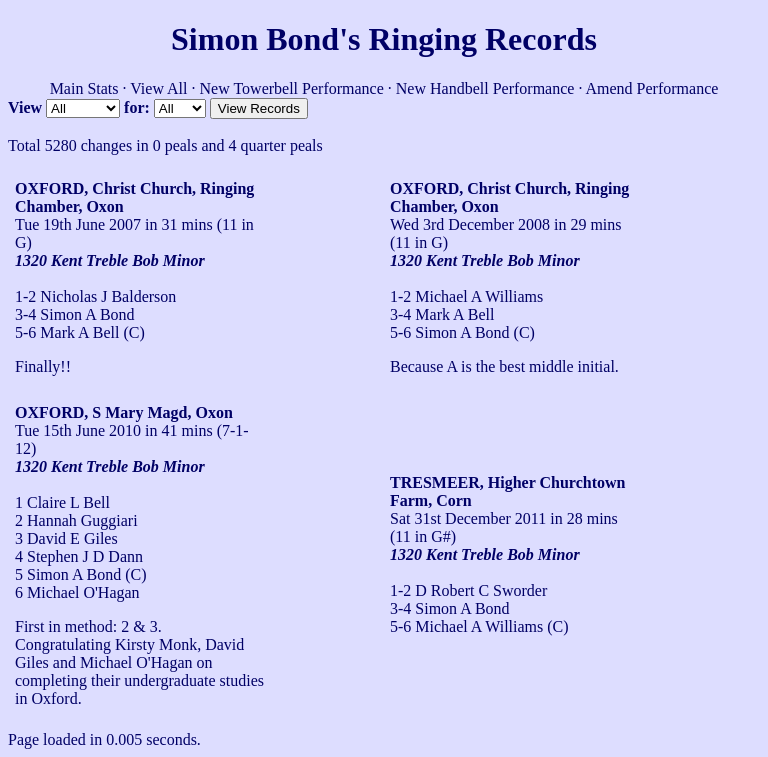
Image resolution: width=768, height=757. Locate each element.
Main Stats (84, 88)
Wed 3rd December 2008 (470, 224)
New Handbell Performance (485, 88)
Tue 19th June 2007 (78, 224)
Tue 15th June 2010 (78, 430)
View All (158, 88)
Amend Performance (652, 88)
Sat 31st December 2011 (468, 518)
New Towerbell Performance (292, 88)
